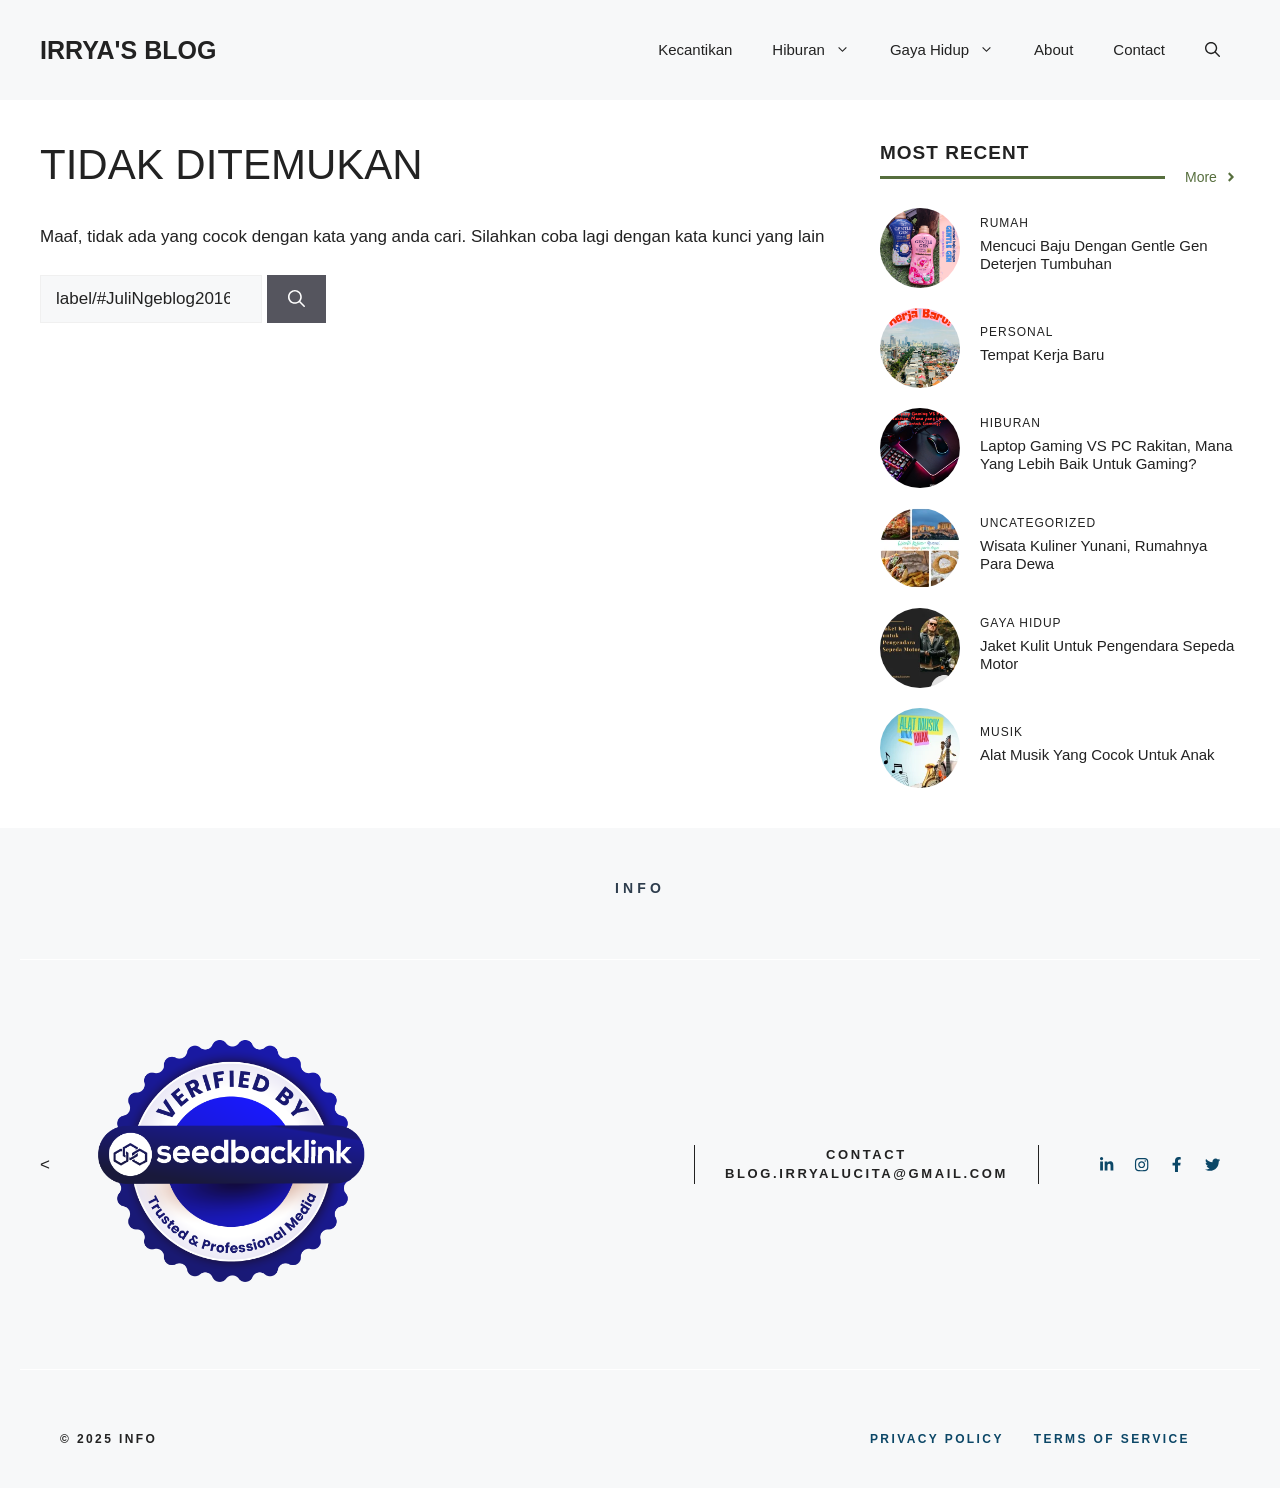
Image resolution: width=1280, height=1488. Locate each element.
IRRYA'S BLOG (128, 50)
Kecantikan (695, 49)
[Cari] (296, 299)
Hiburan (821, 50)
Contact (1139, 49)
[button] (1212, 50)
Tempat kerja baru (1042, 354)
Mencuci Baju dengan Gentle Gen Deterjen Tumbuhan (1094, 254)
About (1053, 49)
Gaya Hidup (952, 50)
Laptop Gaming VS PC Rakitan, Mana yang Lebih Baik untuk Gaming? (1106, 454)
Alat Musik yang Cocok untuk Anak (1097, 754)
